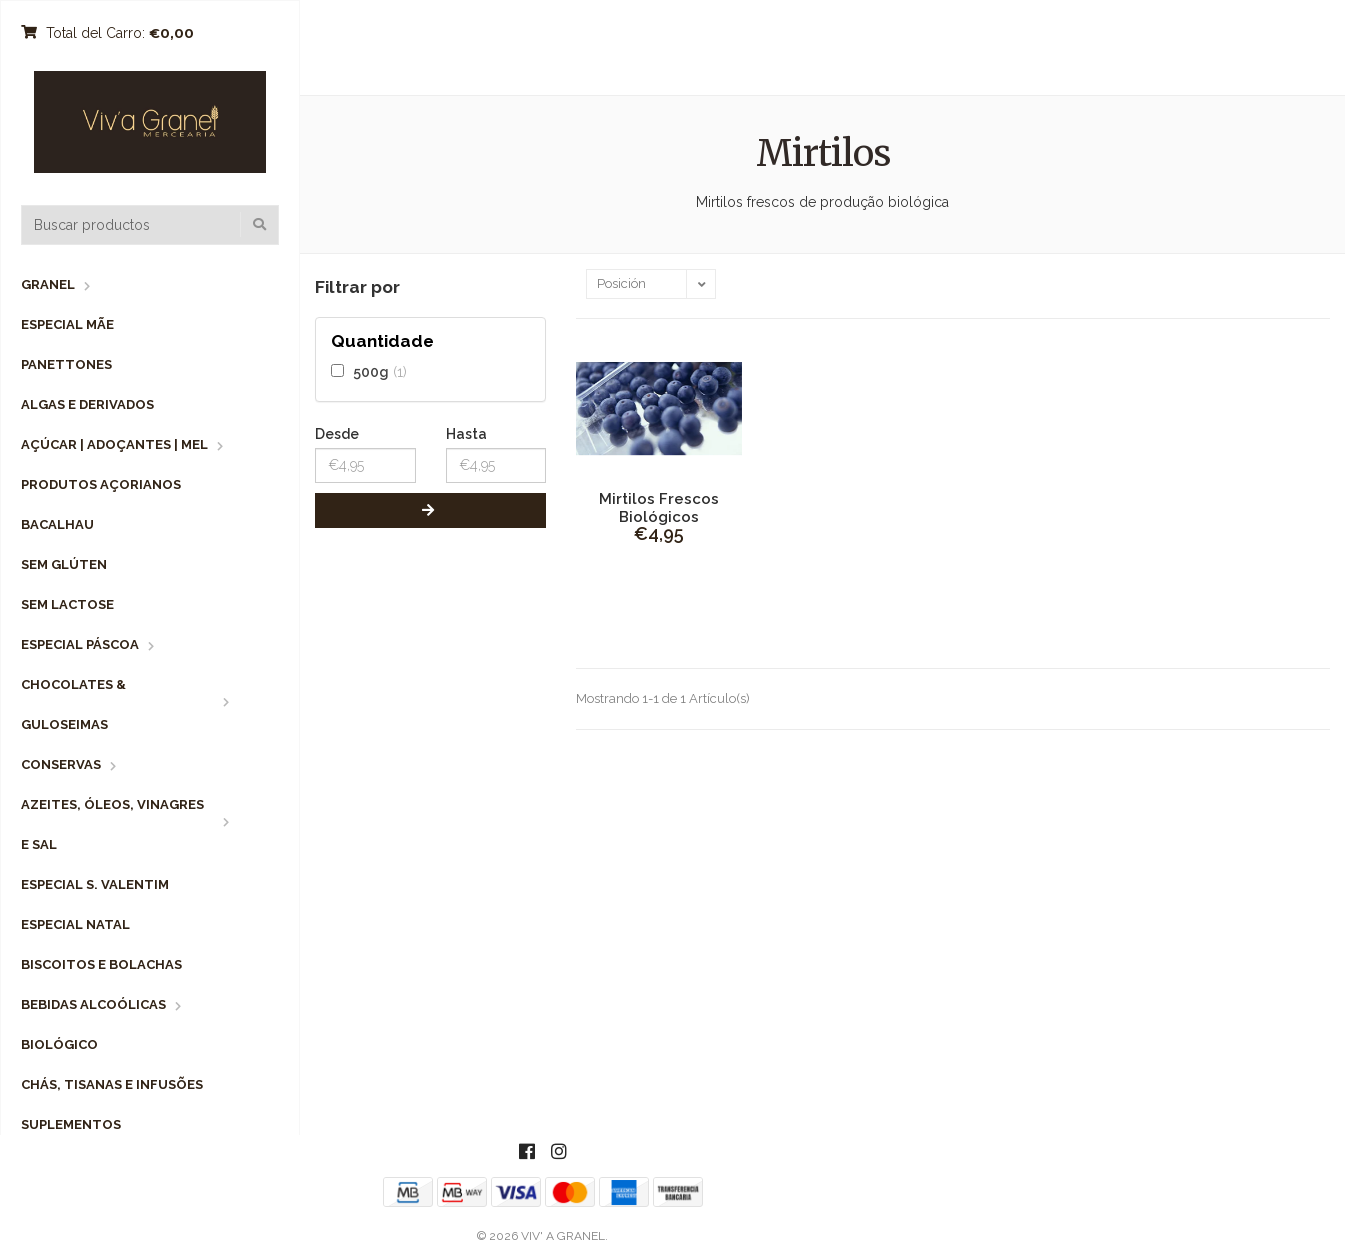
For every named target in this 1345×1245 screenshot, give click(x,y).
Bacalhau (57, 524)
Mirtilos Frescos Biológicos (659, 508)
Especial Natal (75, 924)
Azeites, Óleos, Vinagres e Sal (112, 824)
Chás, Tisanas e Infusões (112, 1084)
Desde (337, 433)
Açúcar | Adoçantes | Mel (114, 444)
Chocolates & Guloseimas (73, 704)
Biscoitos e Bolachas (101, 964)
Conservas (61, 764)
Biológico (59, 1044)
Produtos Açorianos (101, 484)
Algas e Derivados (87, 404)
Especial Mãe (67, 324)
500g (371, 371)
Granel (48, 284)
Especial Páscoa (80, 644)
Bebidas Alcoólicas (93, 1004)
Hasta (466, 433)
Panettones (66, 364)
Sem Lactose (67, 604)
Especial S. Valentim (95, 884)
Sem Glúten (64, 564)
